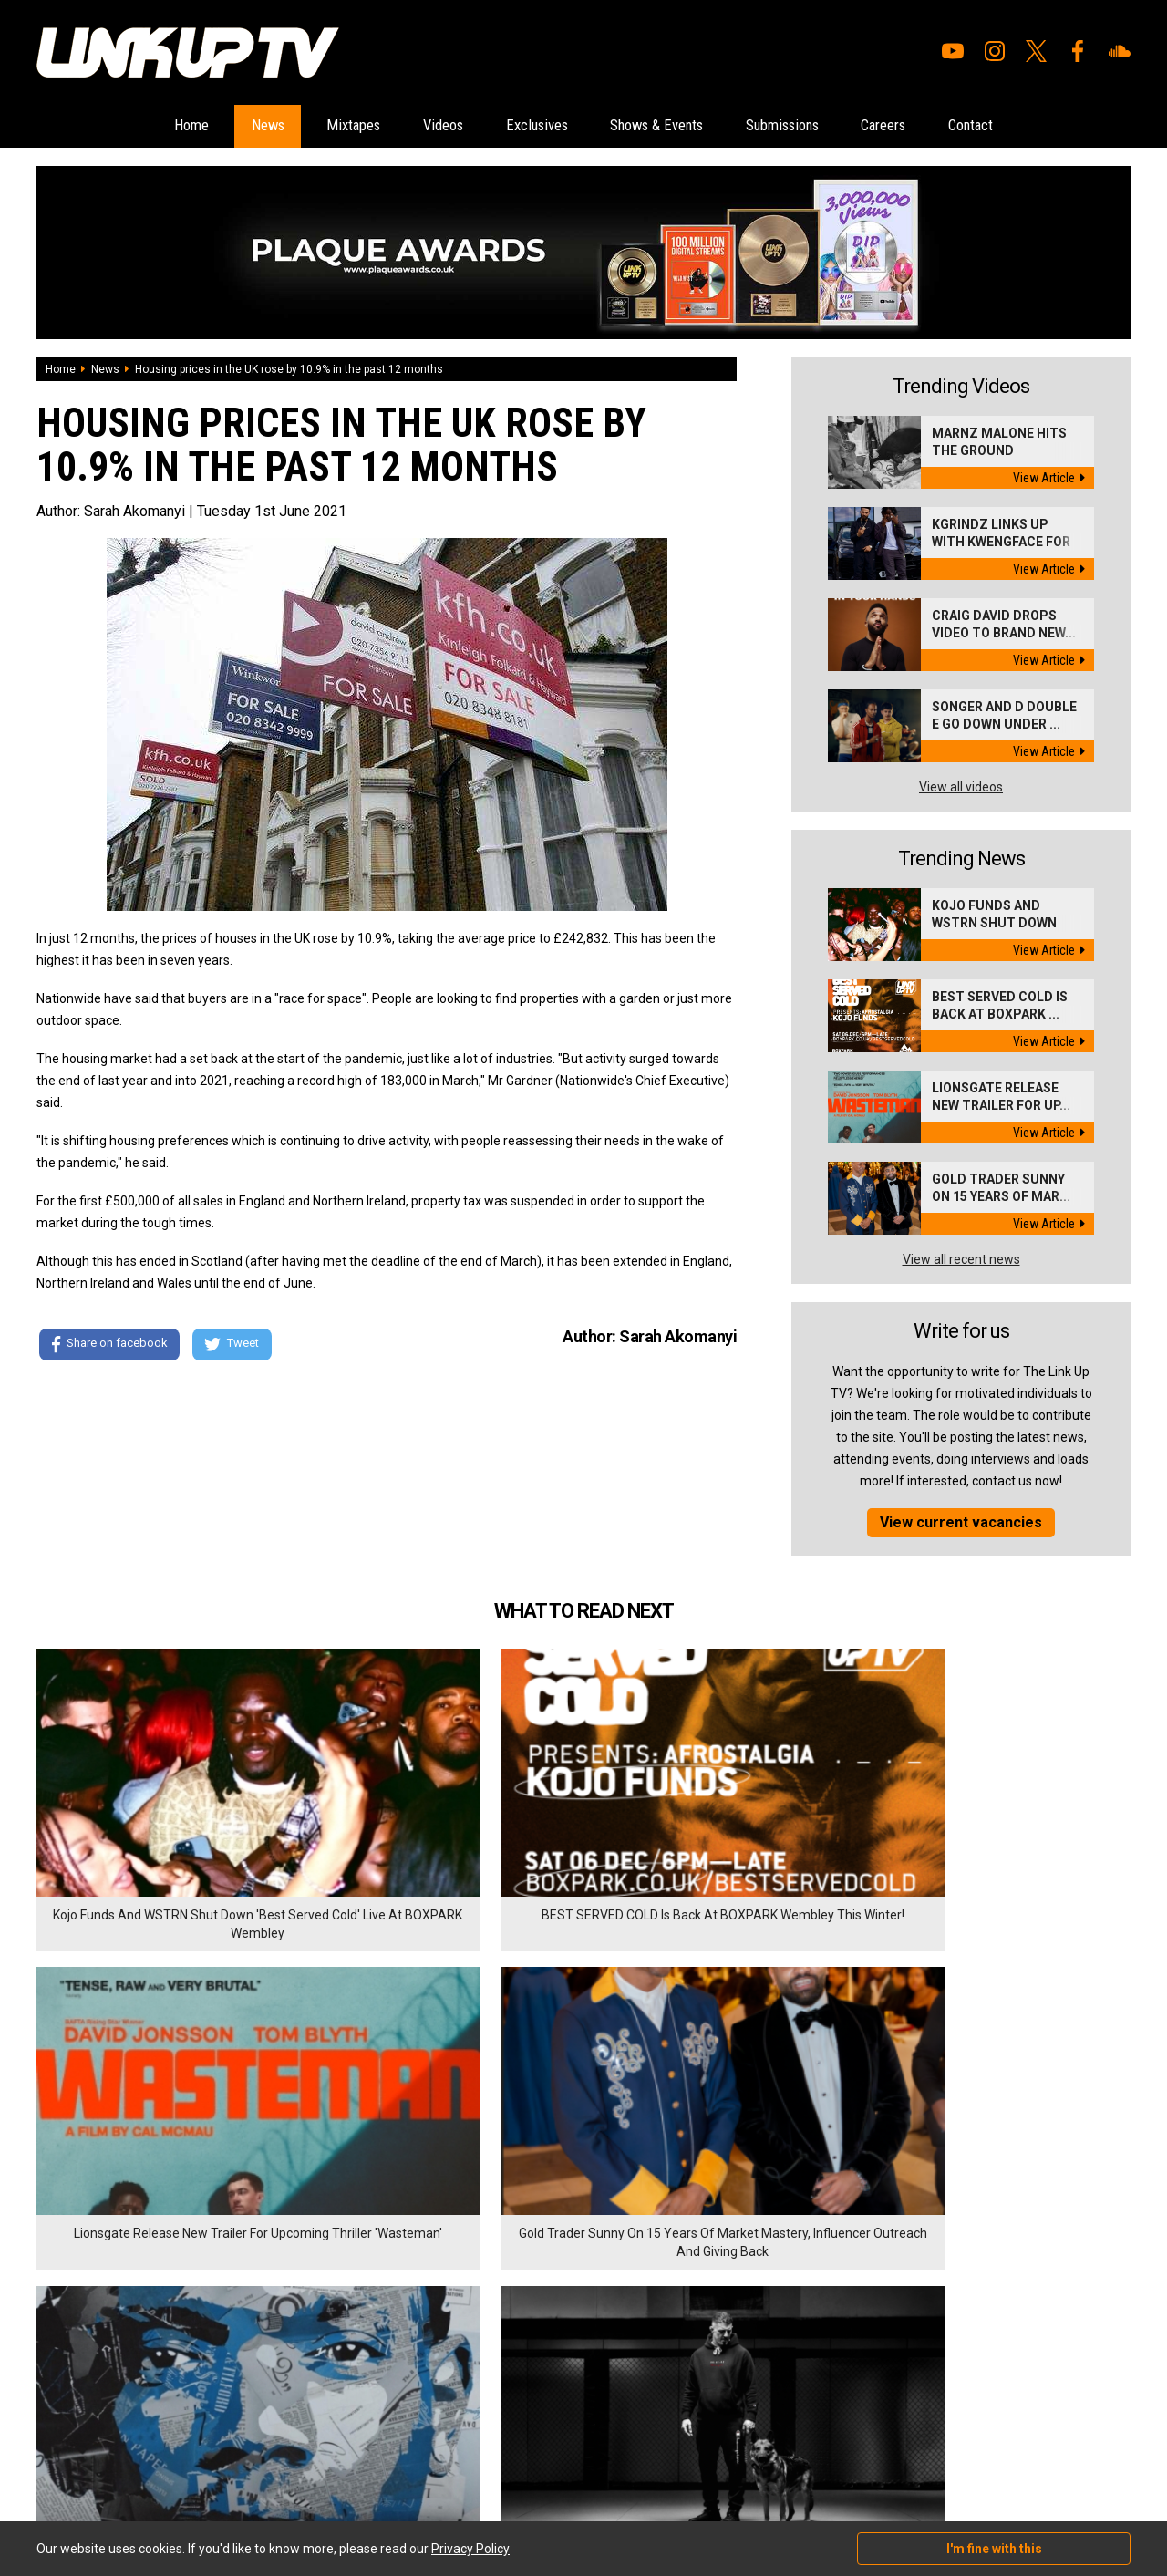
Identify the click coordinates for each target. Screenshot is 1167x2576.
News (202, 126)
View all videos (961, 787)
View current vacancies (961, 1523)
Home (109, 126)
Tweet (236, 1347)
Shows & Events (669, 126)
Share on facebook (109, 1347)
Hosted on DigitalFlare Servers (104, 2478)
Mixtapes (305, 126)
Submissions (820, 126)
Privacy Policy (236, 2367)
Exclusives (526, 126)
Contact (1051, 126)
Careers (944, 126)
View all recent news (961, 1260)
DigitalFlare (244, 2462)
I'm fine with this (994, 2548)
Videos (413, 126)
